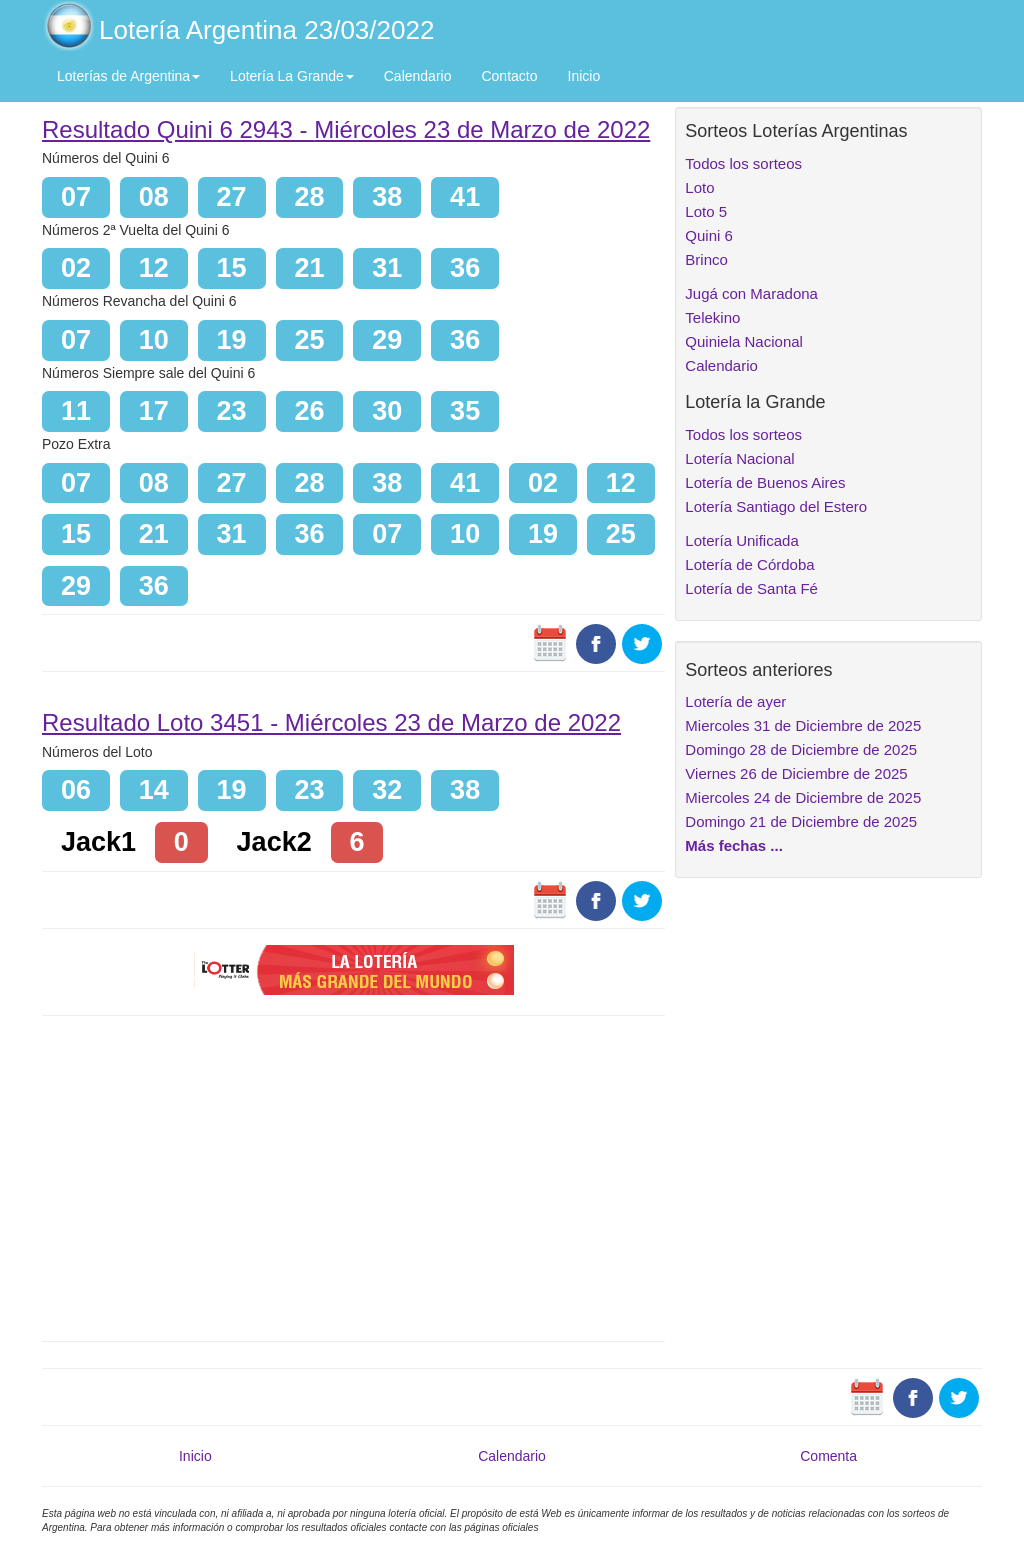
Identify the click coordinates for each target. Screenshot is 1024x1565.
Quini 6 (709, 235)
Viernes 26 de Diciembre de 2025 (796, 773)
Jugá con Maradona (751, 293)
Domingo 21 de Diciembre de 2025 (801, 821)
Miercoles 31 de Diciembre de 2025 (803, 725)
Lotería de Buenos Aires (765, 482)
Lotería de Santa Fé (751, 588)
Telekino (712, 317)
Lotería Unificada (741, 540)
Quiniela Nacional (744, 341)
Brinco (706, 259)
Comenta (828, 1456)
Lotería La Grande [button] (292, 76)
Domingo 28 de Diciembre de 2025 (801, 749)
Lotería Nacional (739, 458)
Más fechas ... (734, 845)
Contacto (509, 76)
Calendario (418, 76)
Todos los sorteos (743, 163)
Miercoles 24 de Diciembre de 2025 (803, 797)
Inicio (584, 76)
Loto (699, 187)
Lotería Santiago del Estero (776, 506)
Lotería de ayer (735, 701)
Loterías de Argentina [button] (128, 76)
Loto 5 (706, 211)
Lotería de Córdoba (749, 564)
